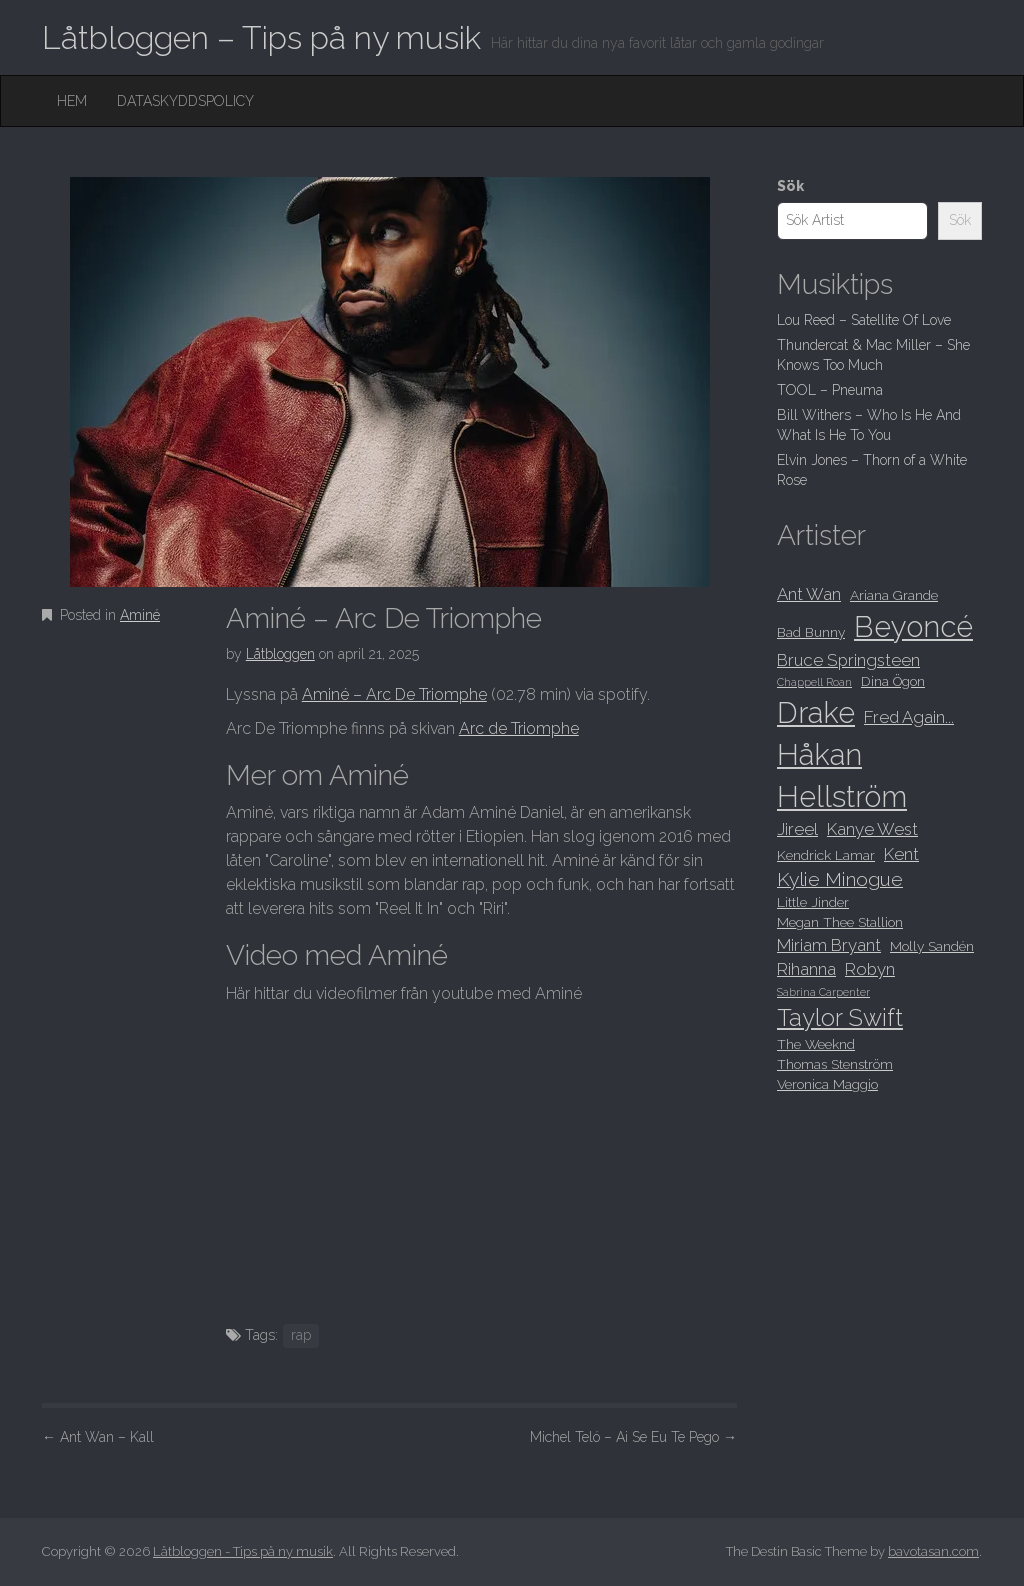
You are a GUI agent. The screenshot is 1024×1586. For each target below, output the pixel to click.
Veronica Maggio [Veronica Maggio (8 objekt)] (827, 1084)
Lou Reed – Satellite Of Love (864, 320)
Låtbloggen (280, 654)
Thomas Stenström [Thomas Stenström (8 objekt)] (835, 1064)
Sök (790, 186)
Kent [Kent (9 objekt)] (901, 854)
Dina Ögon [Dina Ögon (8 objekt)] (893, 681)
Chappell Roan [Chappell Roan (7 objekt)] (814, 682)
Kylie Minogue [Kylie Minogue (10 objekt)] (840, 879)
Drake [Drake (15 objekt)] (816, 712)
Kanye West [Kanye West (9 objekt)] (872, 829)
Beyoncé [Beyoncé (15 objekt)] (913, 626)
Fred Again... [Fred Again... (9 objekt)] (909, 717)
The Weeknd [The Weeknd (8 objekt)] (816, 1044)
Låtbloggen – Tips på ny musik (261, 37)
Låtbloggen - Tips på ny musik (243, 1551)
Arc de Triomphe (519, 728)
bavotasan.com (933, 1551)
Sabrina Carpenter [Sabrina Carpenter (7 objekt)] (823, 992)
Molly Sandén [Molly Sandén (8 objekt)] (932, 946)
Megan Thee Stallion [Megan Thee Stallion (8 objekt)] (840, 922)
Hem (72, 101)
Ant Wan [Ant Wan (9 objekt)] (809, 594)
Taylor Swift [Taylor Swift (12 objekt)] (840, 1018)
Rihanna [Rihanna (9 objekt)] (806, 969)
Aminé (140, 615)
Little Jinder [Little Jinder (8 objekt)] (813, 902)
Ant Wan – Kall (98, 1437)
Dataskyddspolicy (185, 101)
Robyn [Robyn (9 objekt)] (870, 969)
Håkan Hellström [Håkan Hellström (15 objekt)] (842, 775)
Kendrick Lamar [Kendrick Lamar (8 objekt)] (826, 855)
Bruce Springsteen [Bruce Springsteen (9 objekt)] (848, 660)
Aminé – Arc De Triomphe (394, 694)
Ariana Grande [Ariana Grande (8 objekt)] (894, 595)
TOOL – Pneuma (830, 390)
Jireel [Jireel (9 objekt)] (797, 829)
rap (301, 1335)
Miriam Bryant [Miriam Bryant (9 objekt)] (829, 945)
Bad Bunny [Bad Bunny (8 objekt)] (811, 632)
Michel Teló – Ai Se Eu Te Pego (633, 1437)
